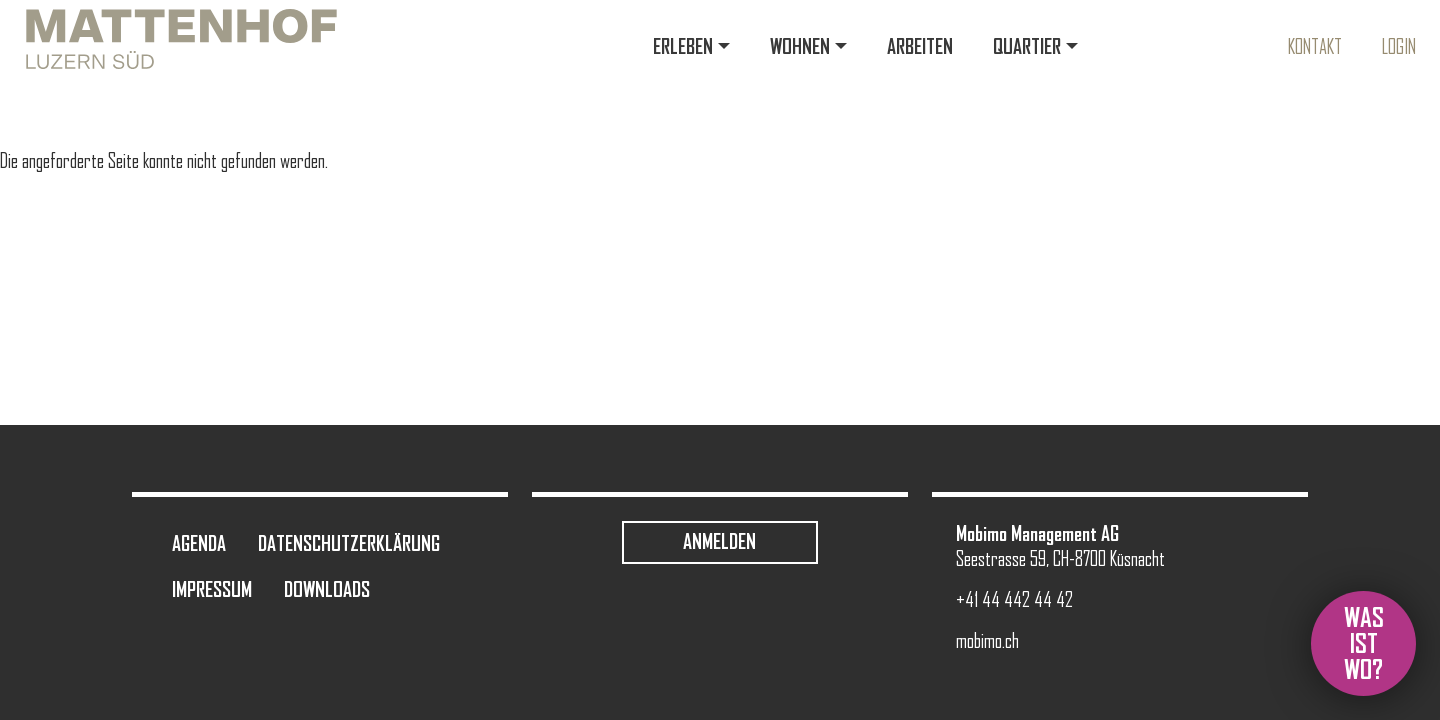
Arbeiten (920, 46)
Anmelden (719, 541)
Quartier (1027, 46)
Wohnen (800, 46)
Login (1399, 47)
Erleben (683, 46)
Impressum (212, 589)
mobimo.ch (987, 641)
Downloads (327, 589)
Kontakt (1315, 47)
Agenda (199, 543)
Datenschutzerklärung (349, 543)
